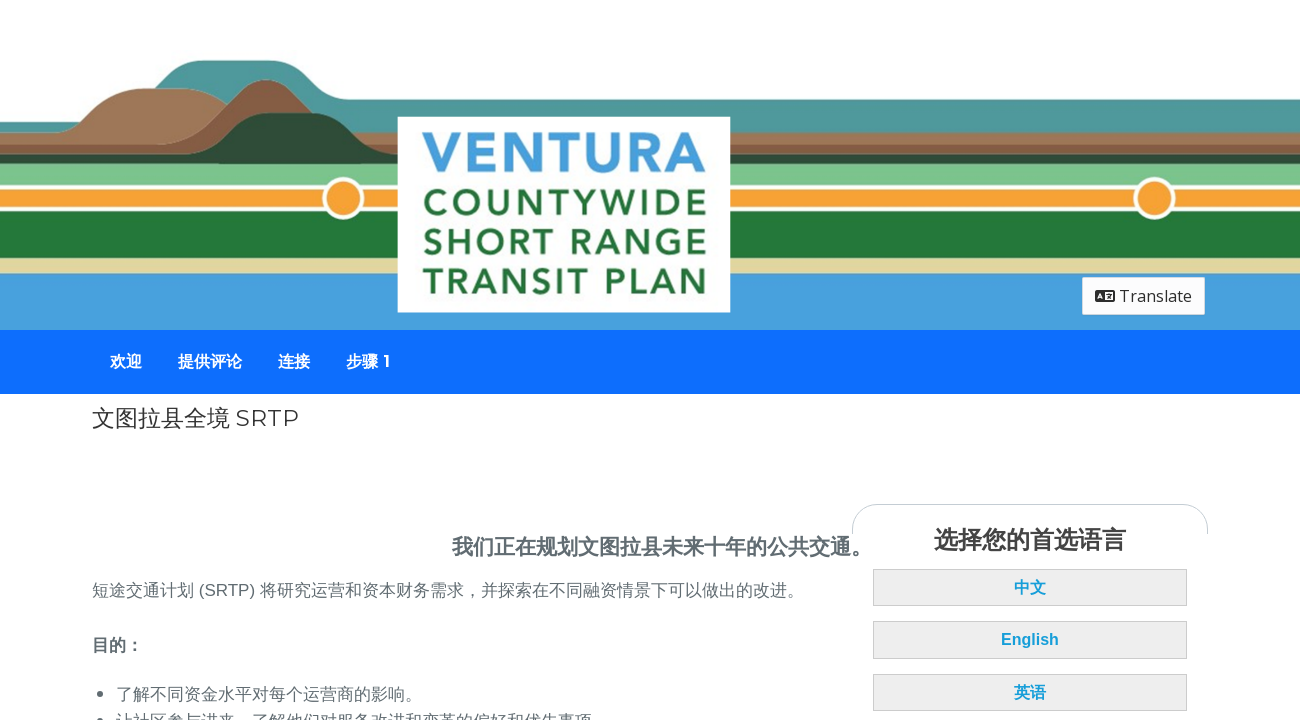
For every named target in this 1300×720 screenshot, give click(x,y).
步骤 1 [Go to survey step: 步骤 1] (368, 361)
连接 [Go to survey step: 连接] (294, 361)
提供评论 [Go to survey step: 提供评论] (210, 361)
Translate (1143, 296)
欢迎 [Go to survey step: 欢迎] (126, 361)
